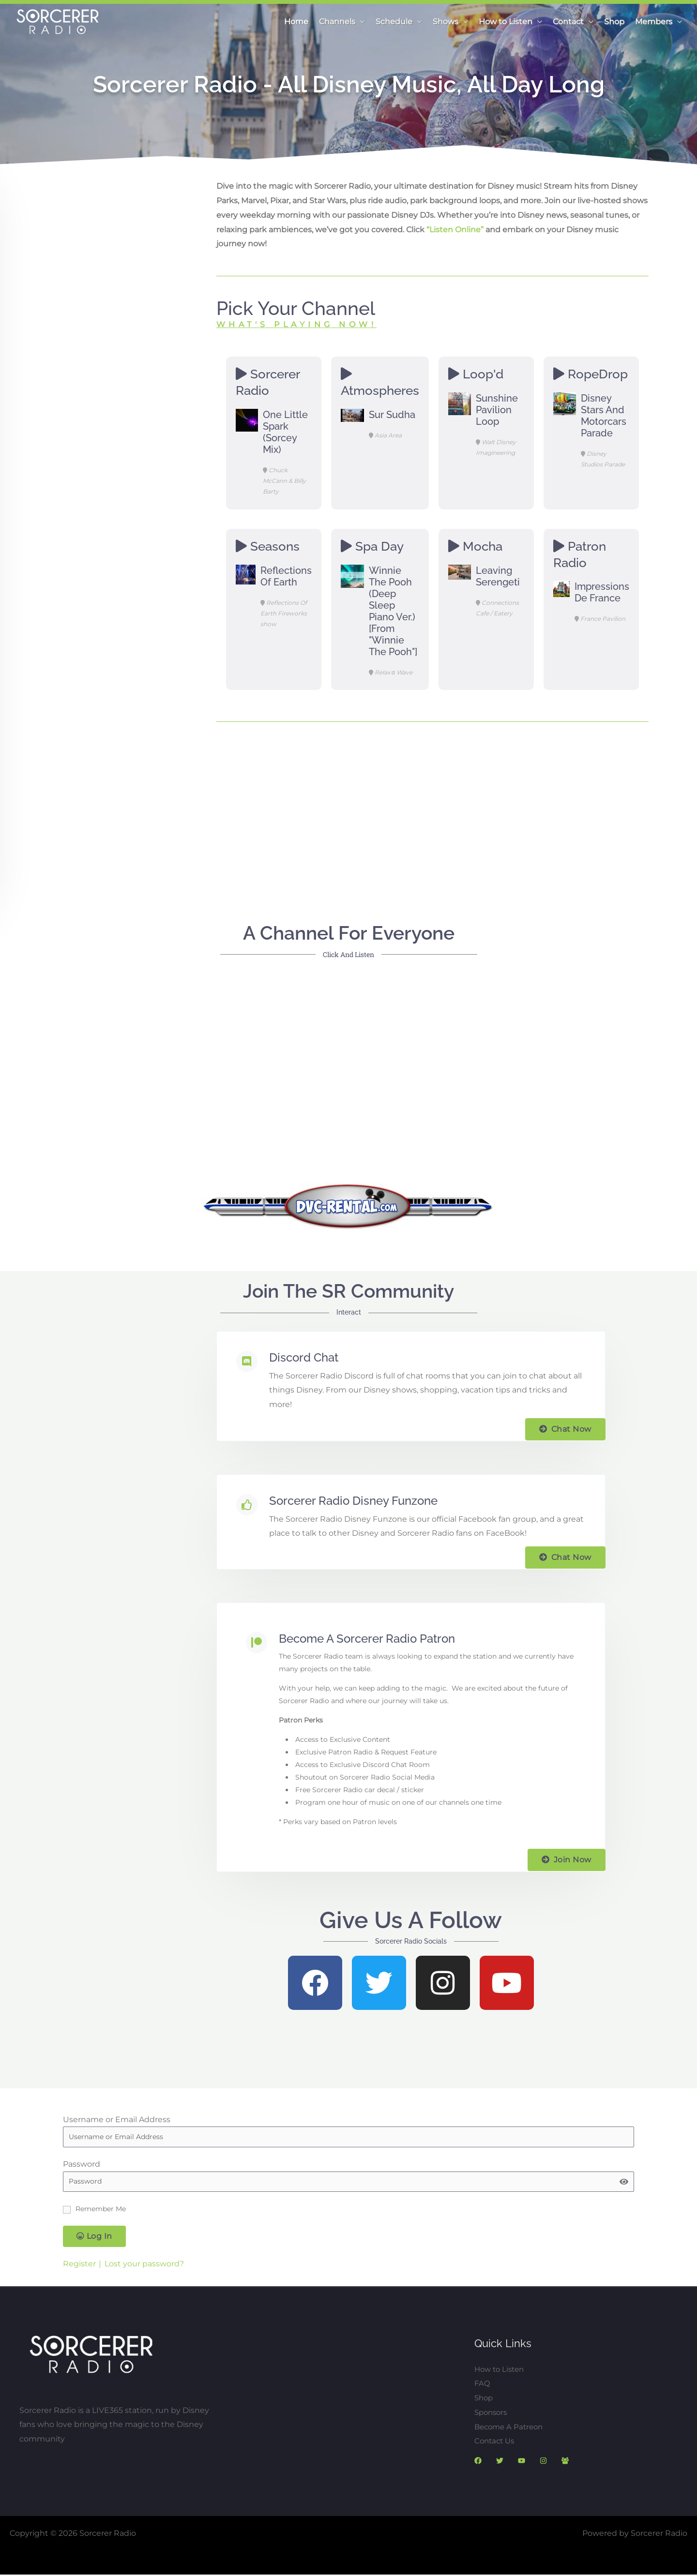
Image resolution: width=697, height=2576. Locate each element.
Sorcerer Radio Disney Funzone (353, 1501)
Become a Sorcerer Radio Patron (367, 1639)
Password (81, 2164)
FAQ (482, 2383)
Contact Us (495, 2441)
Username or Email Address (116, 2119)
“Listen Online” (455, 229)
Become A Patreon (510, 2426)
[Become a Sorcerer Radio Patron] (256, 1642)
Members (653, 21)
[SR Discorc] (565, 2461)
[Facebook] (478, 2461)
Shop (614, 21)
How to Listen (505, 21)
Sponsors (492, 2412)
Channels (337, 21)
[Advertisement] (432, 806)
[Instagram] (543, 2461)
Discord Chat (303, 1357)
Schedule (394, 21)
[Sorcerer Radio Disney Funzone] (247, 1504)
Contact (568, 21)
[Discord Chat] (247, 1361)
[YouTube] (521, 2461)
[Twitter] (499, 2461)
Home (296, 21)
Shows (445, 21)
